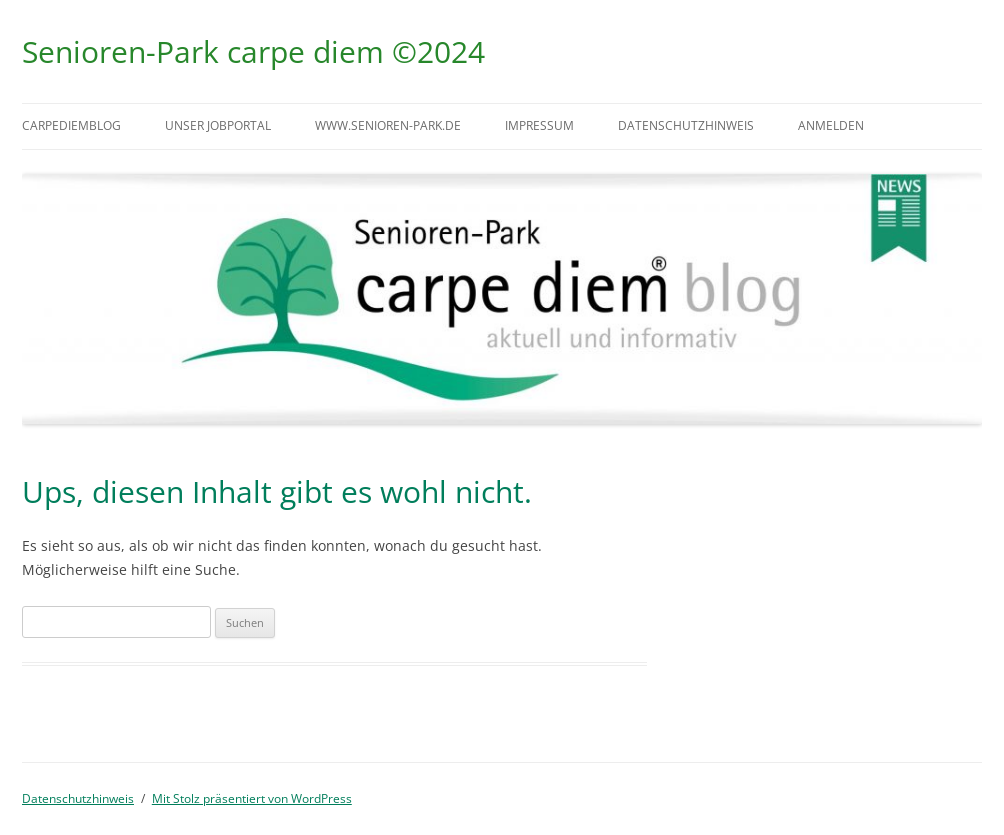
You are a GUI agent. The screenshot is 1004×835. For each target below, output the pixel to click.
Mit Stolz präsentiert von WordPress (252, 798)
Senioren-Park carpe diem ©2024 (253, 51)
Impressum (539, 125)
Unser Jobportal (218, 125)
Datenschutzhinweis (686, 125)
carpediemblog (71, 125)
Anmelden (831, 125)
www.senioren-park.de (388, 125)
